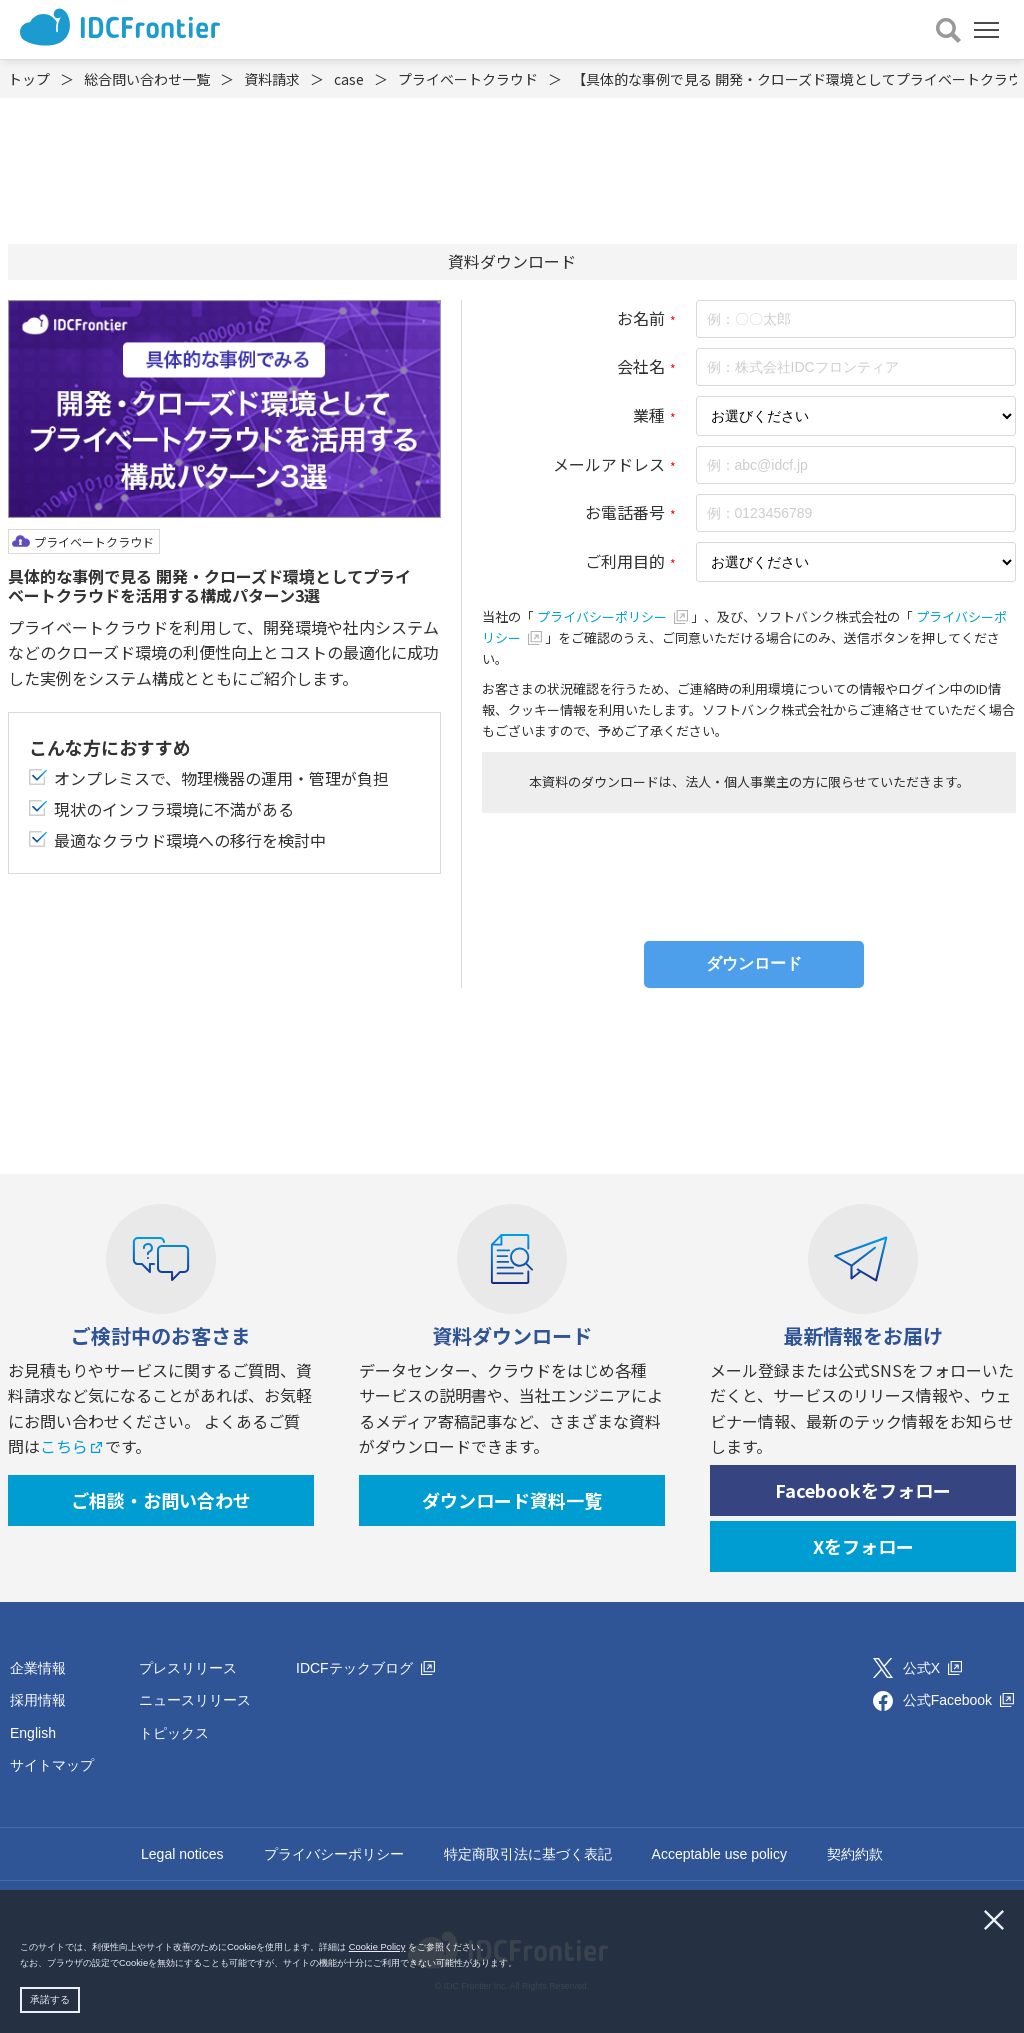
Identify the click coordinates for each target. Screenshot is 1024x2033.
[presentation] (749, 872)
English (33, 1733)
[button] (522, 1964)
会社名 (641, 366)
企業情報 (38, 1668)
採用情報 (38, 1700)
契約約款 (855, 1854)
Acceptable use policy (719, 1854)
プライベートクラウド (94, 541)
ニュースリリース (195, 1700)
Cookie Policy (377, 1947)
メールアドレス (609, 464)
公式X (932, 1668)
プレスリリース (188, 1668)
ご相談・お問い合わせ (161, 1500)
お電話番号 (625, 512)
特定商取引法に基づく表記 (528, 1854)
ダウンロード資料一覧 (512, 1500)
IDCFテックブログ (365, 1668)
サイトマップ (52, 1765)
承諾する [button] (50, 1999)
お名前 (641, 318)
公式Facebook (958, 1700)
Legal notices (182, 1854)
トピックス (174, 1733)
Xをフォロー (863, 1546)
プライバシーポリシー (614, 616)
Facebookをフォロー (863, 1490)
